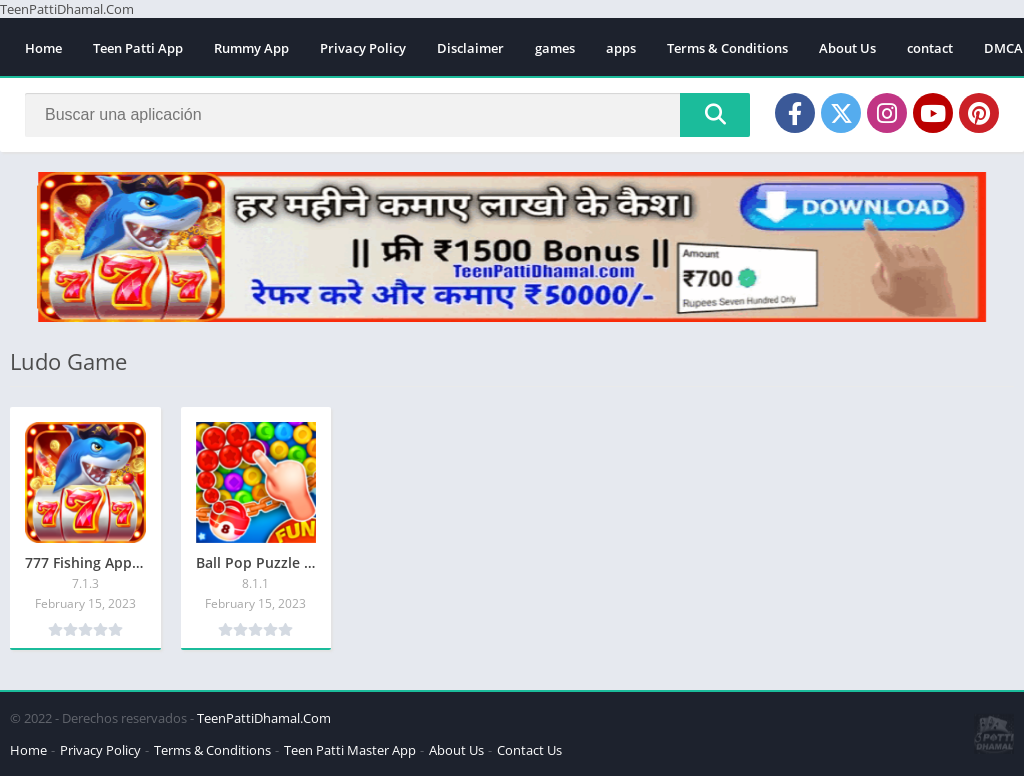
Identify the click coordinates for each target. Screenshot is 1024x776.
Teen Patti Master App (350, 750)
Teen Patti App (138, 48)
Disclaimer (470, 48)
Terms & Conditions (727, 48)
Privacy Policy (363, 48)
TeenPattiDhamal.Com (264, 718)
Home (43, 48)
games (555, 48)
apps (621, 48)
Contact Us (529, 750)
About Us (847, 48)
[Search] (387, 115)
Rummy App (251, 48)
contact (930, 48)
